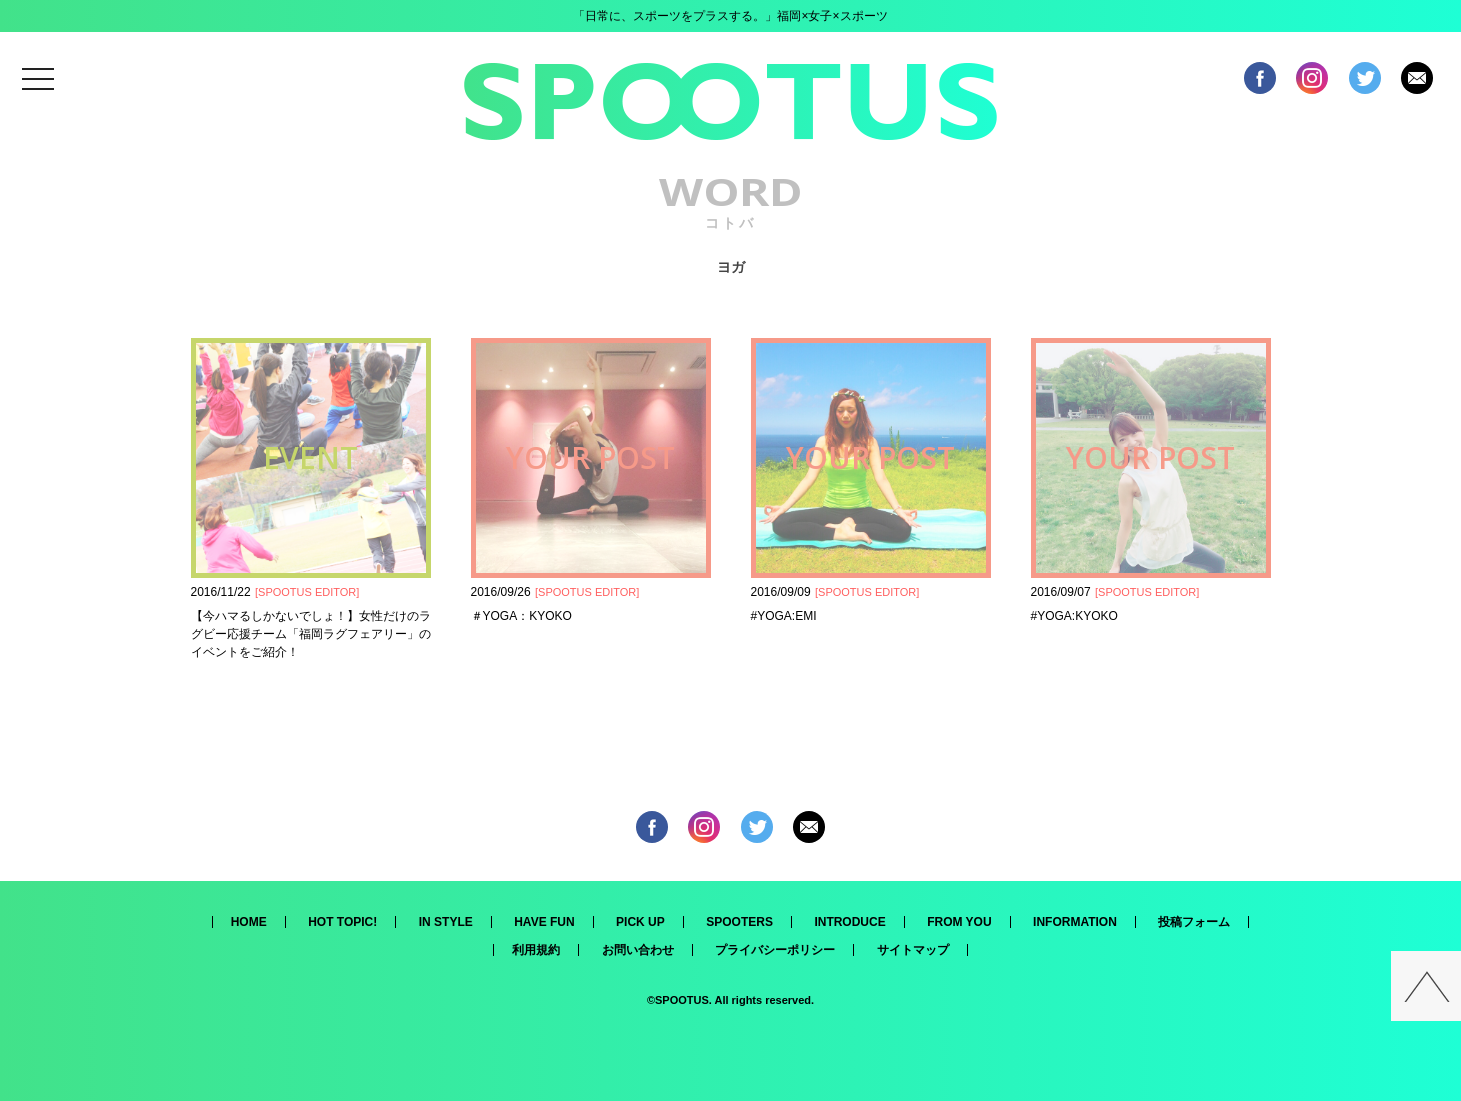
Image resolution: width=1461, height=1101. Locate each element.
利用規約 (536, 950)
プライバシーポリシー (775, 950)
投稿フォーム (1194, 922)
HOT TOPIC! (342, 922)
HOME (249, 922)
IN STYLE (446, 922)
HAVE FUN (544, 922)
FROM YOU (959, 922)
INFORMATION (1075, 922)
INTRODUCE (849, 922)
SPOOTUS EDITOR (307, 592)
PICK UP (640, 922)
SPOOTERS (739, 922)
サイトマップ (913, 950)
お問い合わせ (638, 950)
